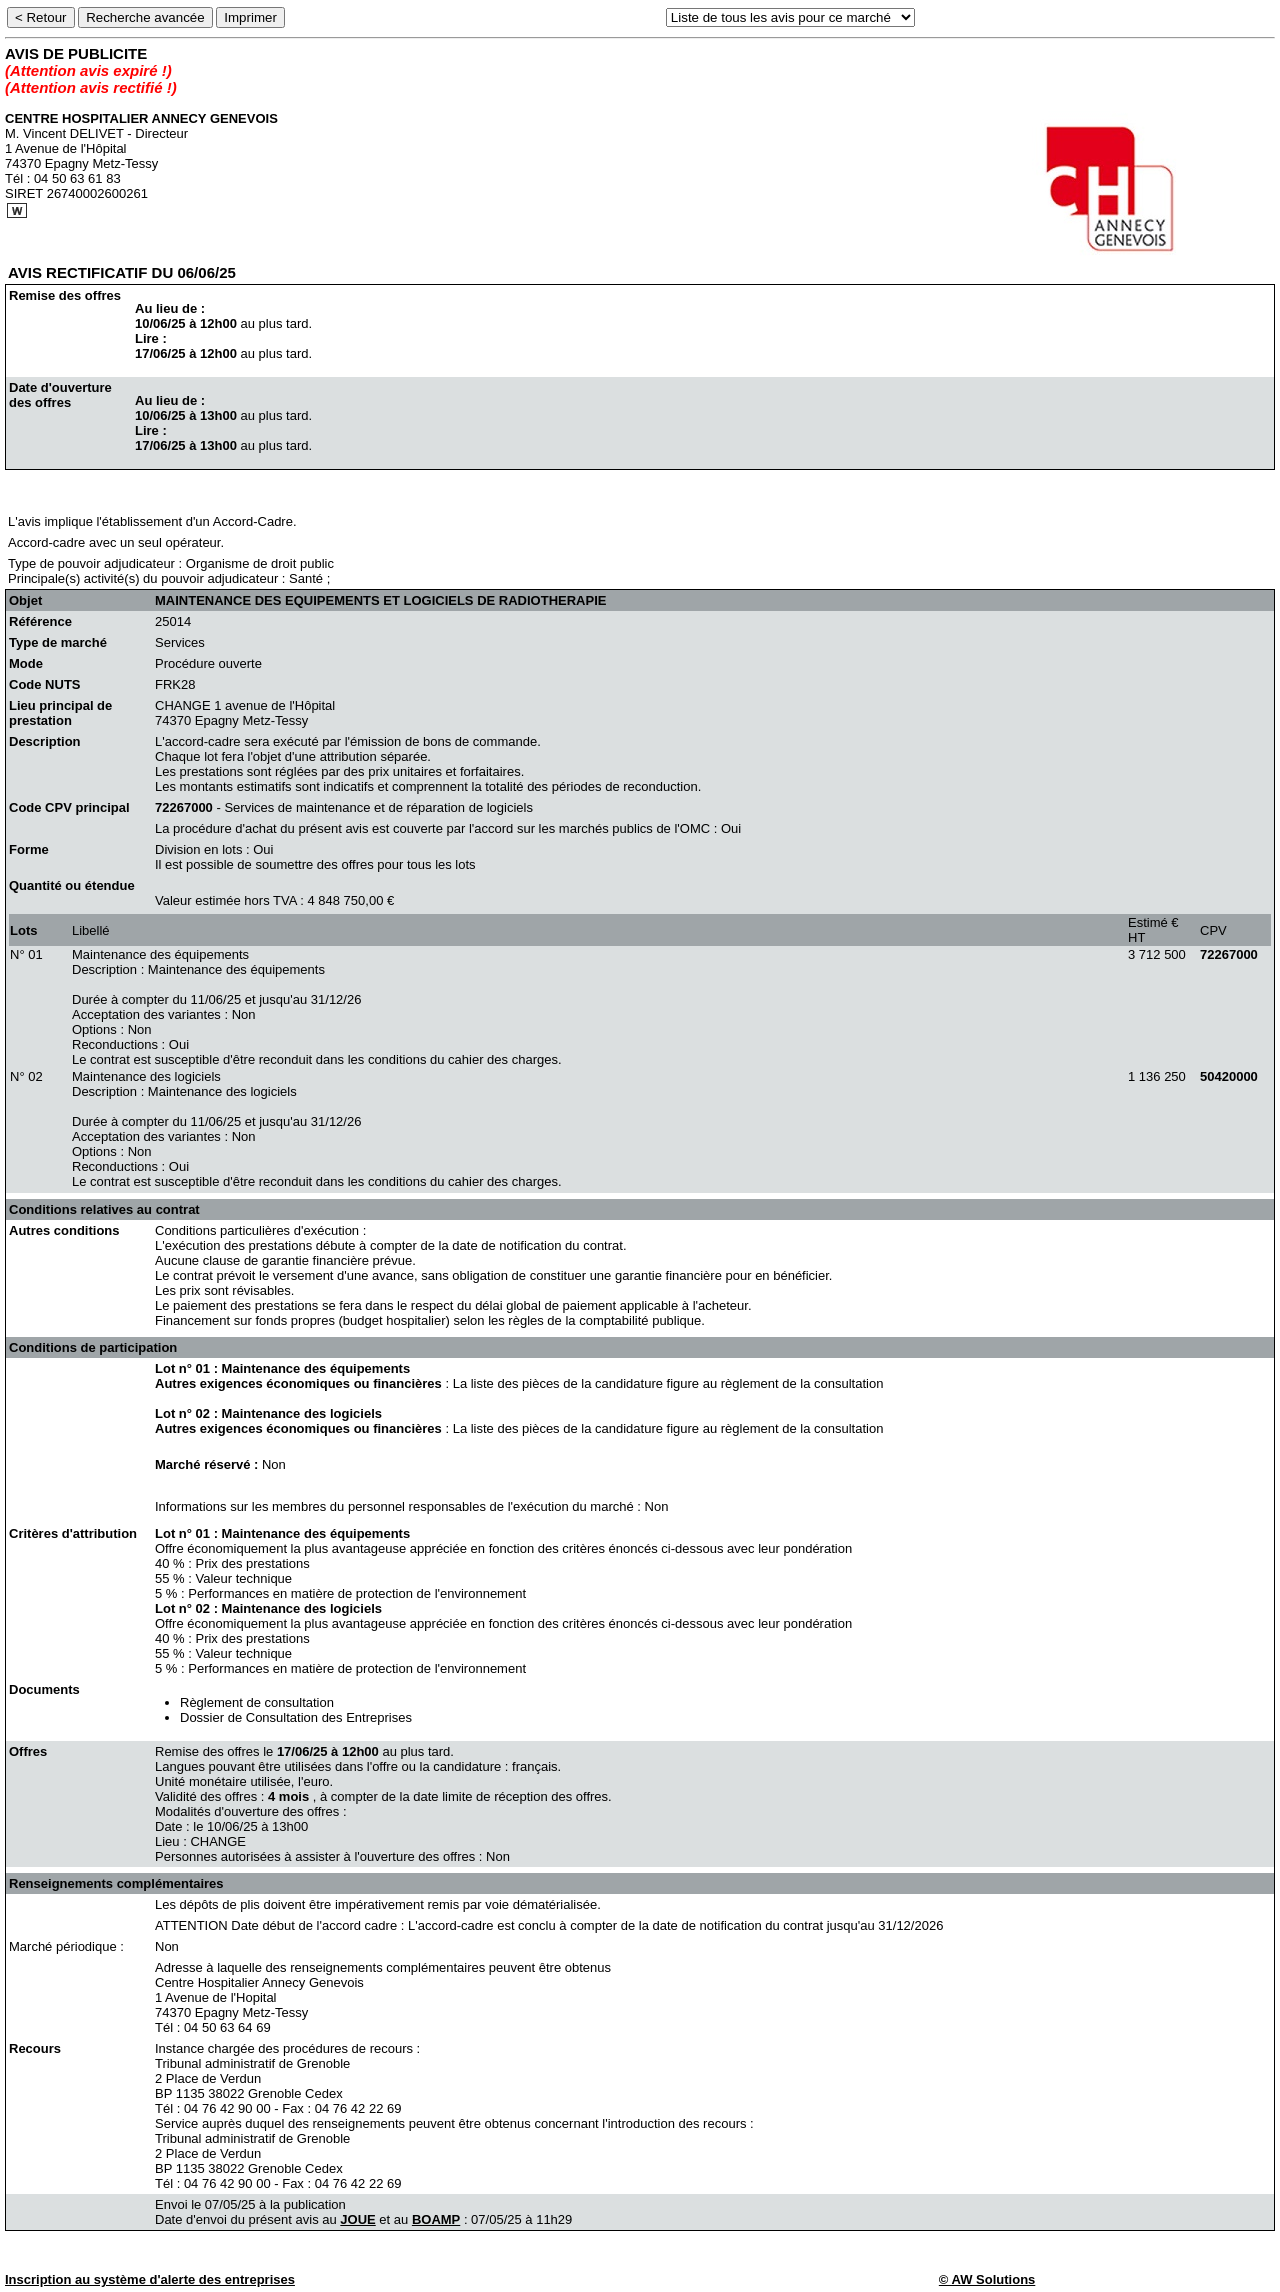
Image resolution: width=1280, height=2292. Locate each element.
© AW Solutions (987, 2279)
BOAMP (436, 2219)
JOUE (357, 2219)
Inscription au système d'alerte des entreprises (150, 2279)
